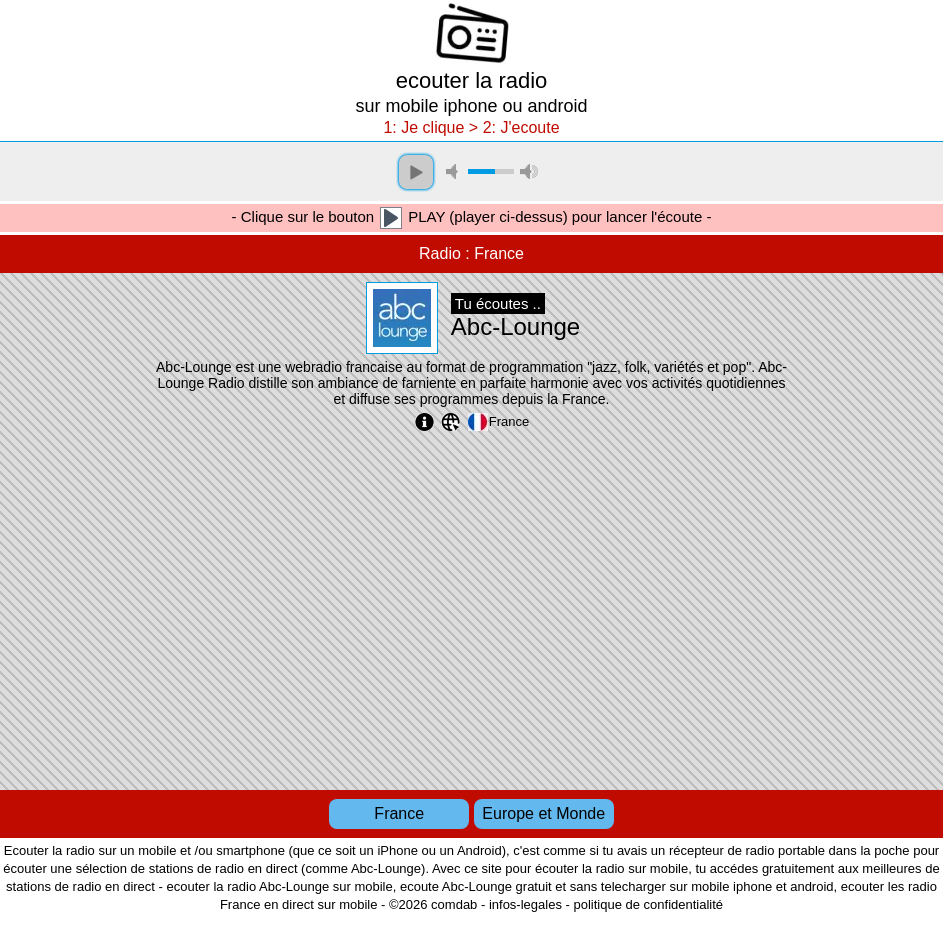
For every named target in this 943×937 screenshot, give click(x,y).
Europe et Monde (543, 813)
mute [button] (455, 171)
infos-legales (525, 904)
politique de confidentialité (648, 904)
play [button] (416, 172)
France (399, 813)
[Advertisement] (471, 608)
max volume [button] (529, 171)
